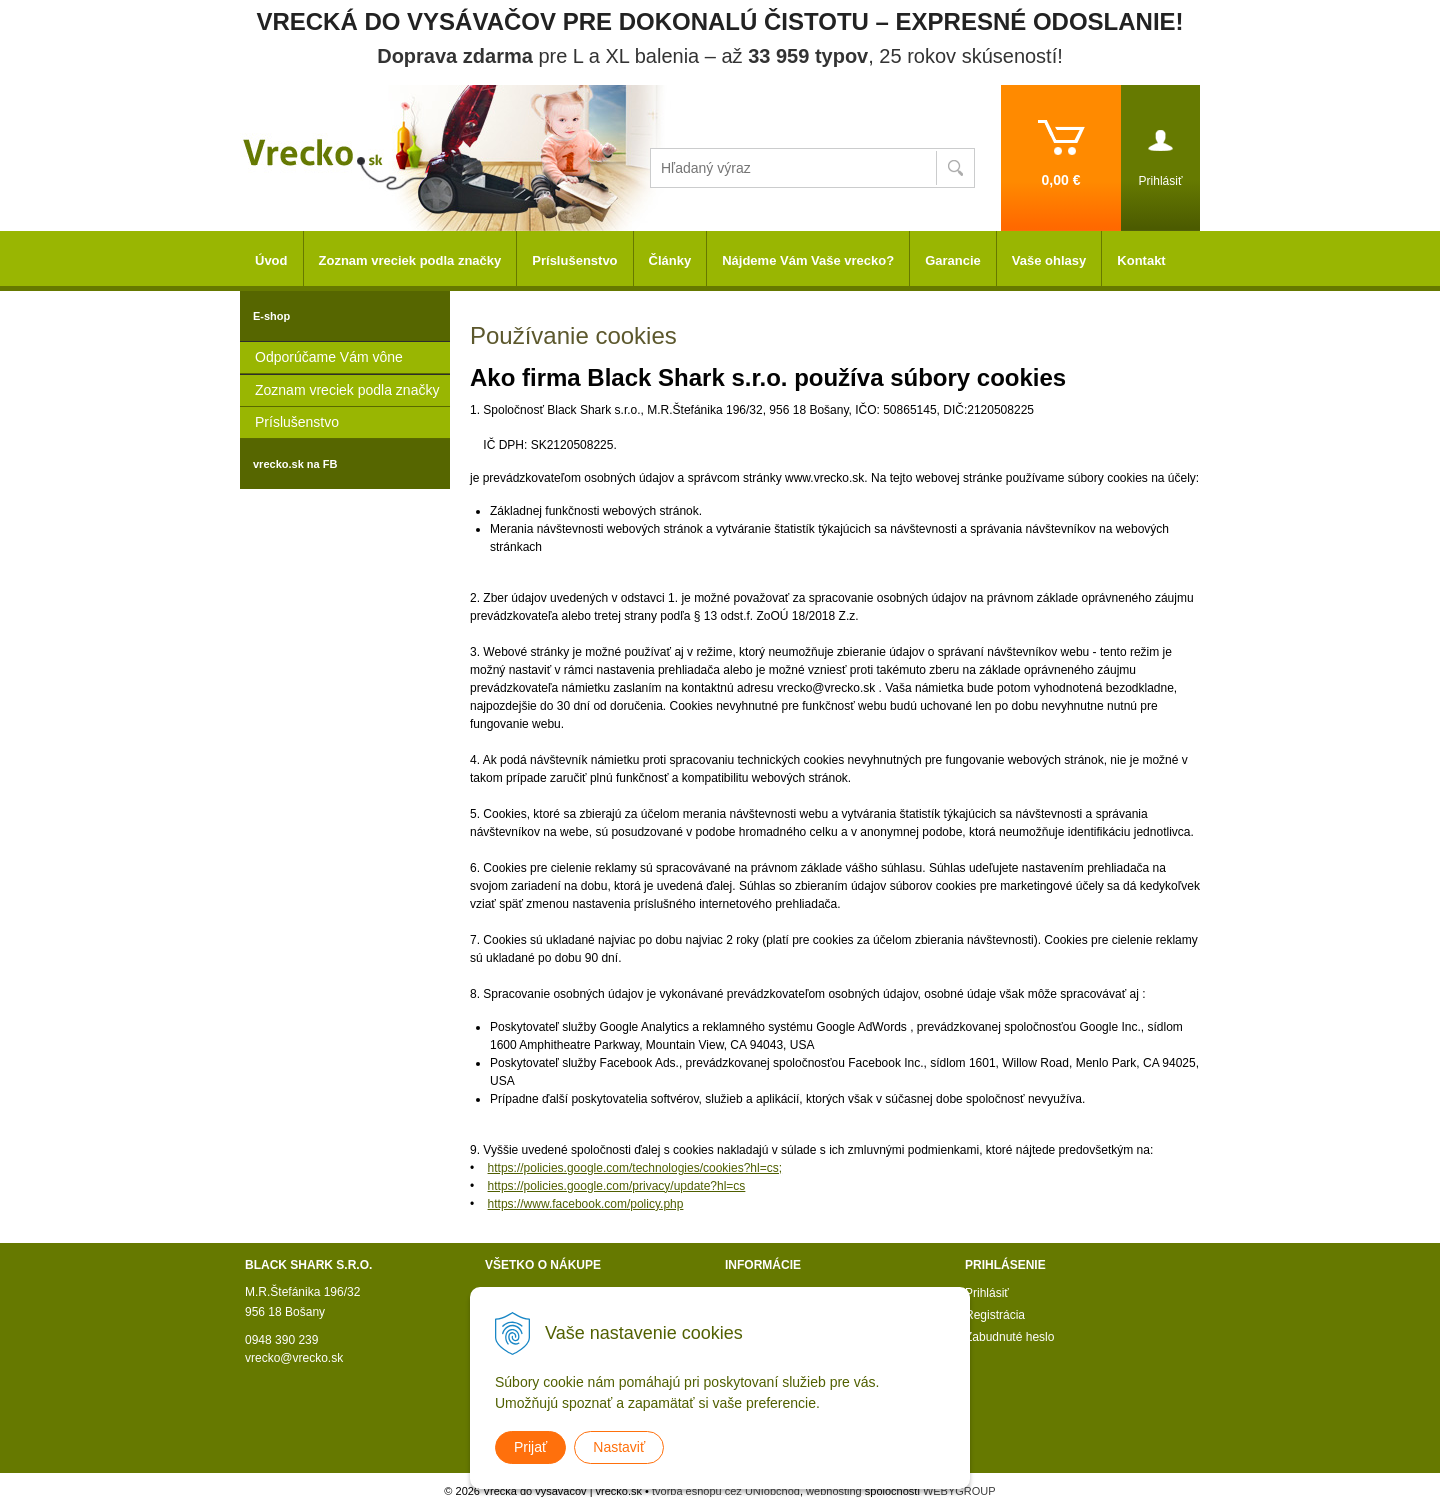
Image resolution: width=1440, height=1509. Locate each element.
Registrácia (995, 1315)
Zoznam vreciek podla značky (347, 390)
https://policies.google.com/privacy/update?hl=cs (617, 1186)
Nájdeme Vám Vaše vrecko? (808, 260)
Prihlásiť (987, 1293)
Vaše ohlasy (1049, 260)
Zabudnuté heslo (1009, 1337)
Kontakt (1141, 260)
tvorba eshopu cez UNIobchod (726, 1491)
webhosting (834, 1491)
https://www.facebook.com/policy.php (586, 1204)
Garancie (953, 260)
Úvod (271, 260)
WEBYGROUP (959, 1491)
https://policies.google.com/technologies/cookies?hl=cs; (635, 1168)
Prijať (530, 1447)
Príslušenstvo (297, 422)
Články (670, 260)
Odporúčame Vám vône (329, 357)
